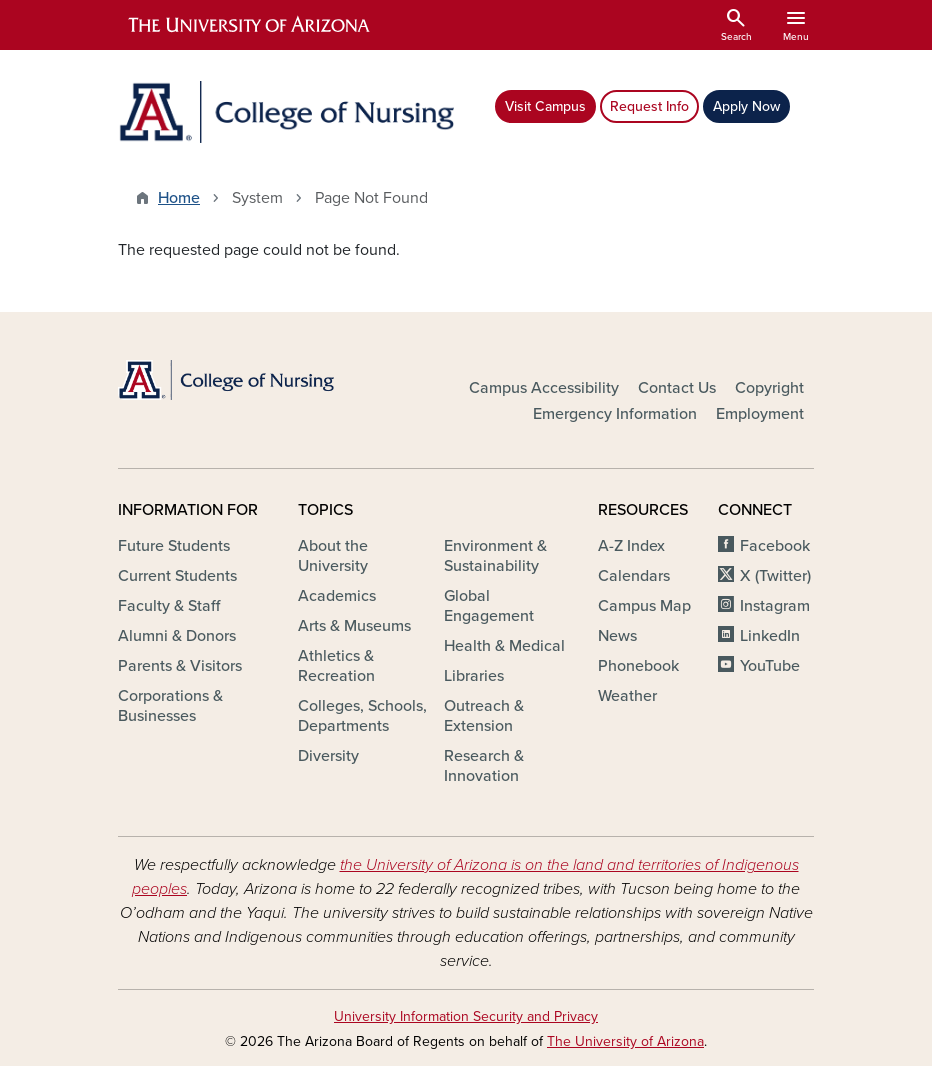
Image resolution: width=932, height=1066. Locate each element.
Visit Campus (545, 106)
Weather (627, 696)
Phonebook (638, 666)
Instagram (775, 606)
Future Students (174, 546)
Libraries (474, 676)
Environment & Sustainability (495, 556)
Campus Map (644, 606)
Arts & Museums (354, 626)
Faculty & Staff (169, 606)
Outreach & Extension (484, 716)
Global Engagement (489, 606)
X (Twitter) (775, 576)
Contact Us (677, 388)
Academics (337, 596)
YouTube (770, 666)
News (617, 636)
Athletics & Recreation (336, 666)
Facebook (775, 546)
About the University (333, 556)
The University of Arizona (625, 1041)
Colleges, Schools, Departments (362, 716)
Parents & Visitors (180, 666)
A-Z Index (631, 546)
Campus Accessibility (544, 388)
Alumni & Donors (177, 636)
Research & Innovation (484, 766)
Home (179, 198)
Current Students (177, 576)
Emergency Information (615, 414)
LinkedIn (770, 636)
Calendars (634, 576)
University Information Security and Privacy (466, 1016)
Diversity (328, 756)
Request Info (649, 106)
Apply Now (746, 106)
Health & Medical (504, 646)
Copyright (769, 388)
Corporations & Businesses (170, 706)
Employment (760, 414)
